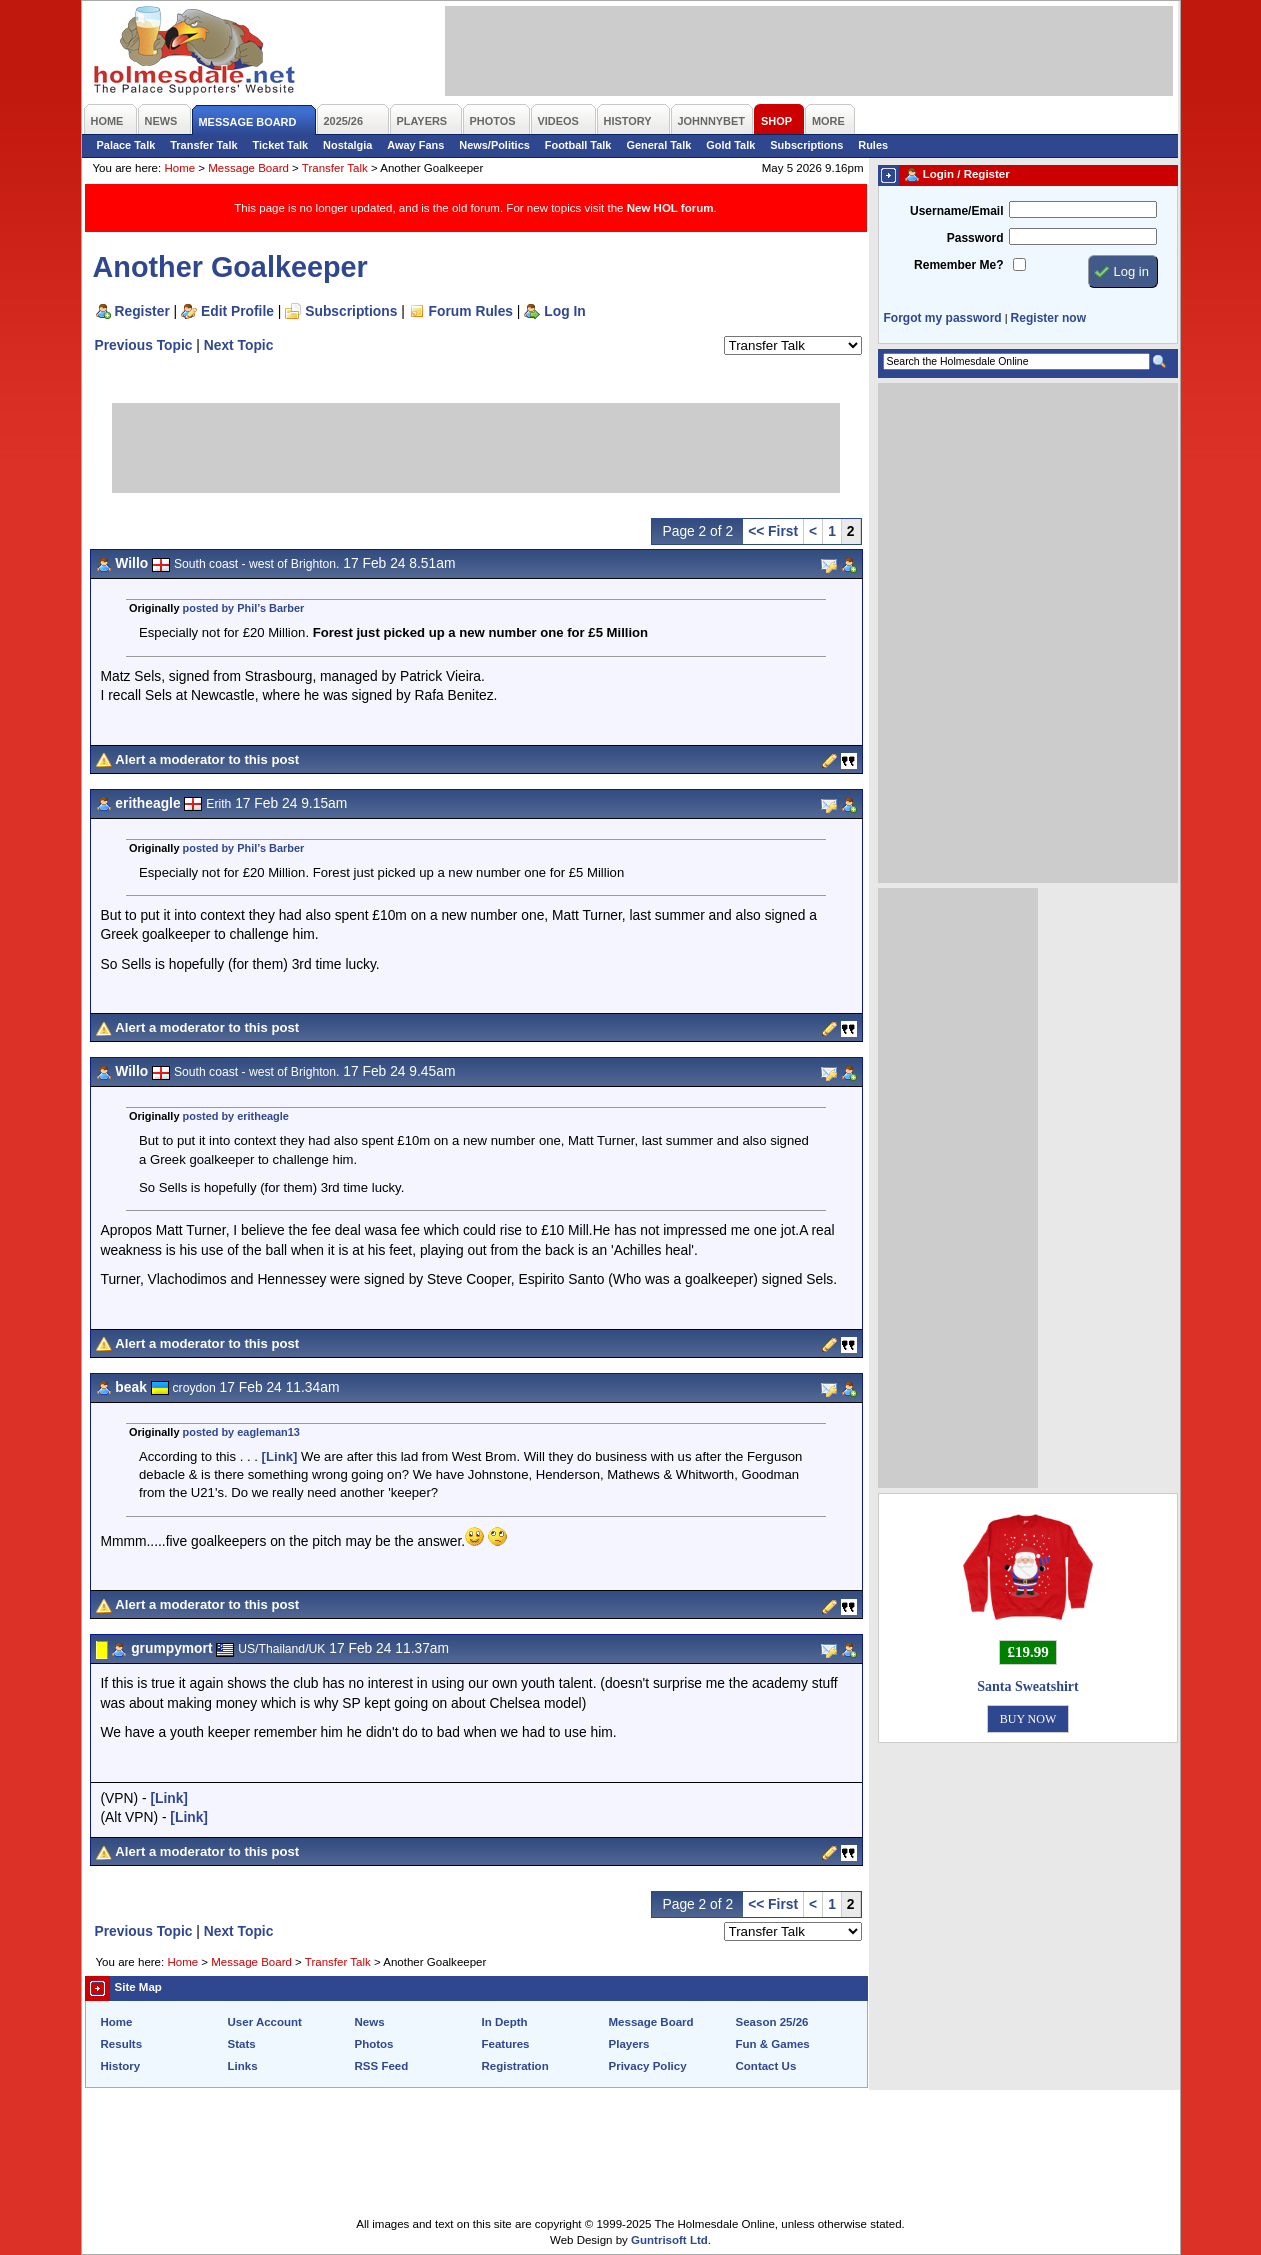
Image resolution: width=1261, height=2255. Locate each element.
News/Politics (494, 145)
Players (629, 2044)
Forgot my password (943, 318)
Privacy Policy (648, 2066)
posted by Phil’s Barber (244, 608)
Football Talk (578, 145)
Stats (242, 2044)
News (370, 2022)
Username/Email (957, 211)
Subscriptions (806, 145)
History (121, 2066)
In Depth (505, 2022)
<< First (773, 531)
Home (179, 168)
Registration (515, 2066)
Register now (1048, 318)
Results (122, 2044)
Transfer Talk (203, 145)
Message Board (248, 168)
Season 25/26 (772, 2022)
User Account (265, 2022)
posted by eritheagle (236, 1116)
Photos (374, 2044)
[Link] (280, 1456)
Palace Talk (126, 145)
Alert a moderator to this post (207, 759)
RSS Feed (382, 2066)
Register (142, 311)
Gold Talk (730, 145)
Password (975, 238)
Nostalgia (347, 145)
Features (506, 2044)
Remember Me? (958, 265)
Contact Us (766, 2066)
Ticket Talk (281, 145)
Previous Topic (144, 345)
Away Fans (415, 145)
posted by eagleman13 (241, 1432)
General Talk (658, 145)
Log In (564, 311)
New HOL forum (670, 208)
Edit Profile (237, 311)
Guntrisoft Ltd (669, 2240)
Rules (873, 145)
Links (243, 2066)
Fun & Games (773, 2044)
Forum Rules (471, 311)
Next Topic (239, 345)
